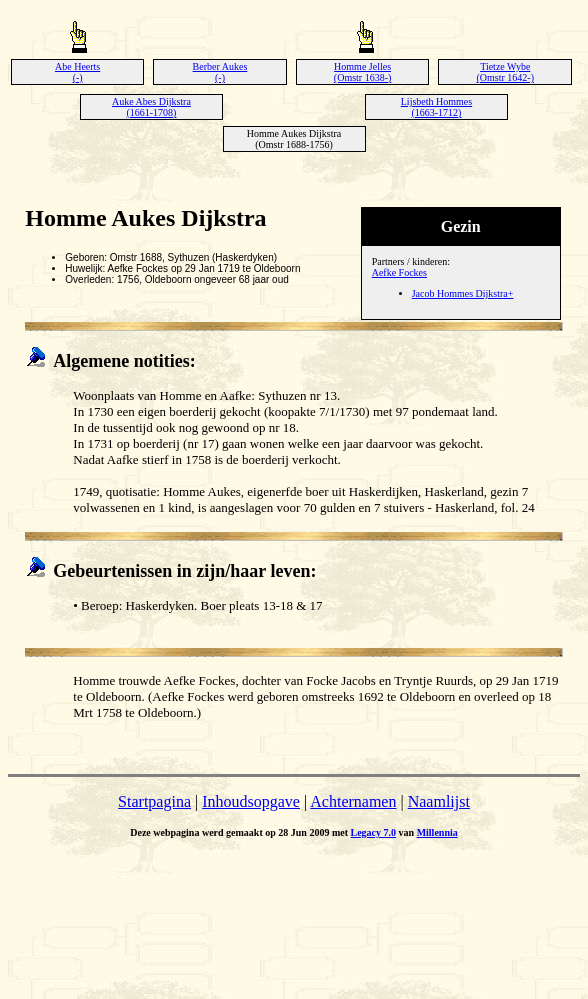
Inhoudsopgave (251, 801)
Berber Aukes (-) (220, 72)
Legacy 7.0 (374, 832)
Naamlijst (439, 801)
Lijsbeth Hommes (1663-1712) (436, 107)
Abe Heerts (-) (77, 72)
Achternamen (353, 801)
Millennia (437, 832)
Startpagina (154, 801)
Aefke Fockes (399, 272)
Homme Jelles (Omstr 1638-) (363, 72)
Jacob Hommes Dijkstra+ (463, 293)
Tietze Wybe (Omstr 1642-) (505, 72)
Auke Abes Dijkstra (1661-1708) (151, 107)
